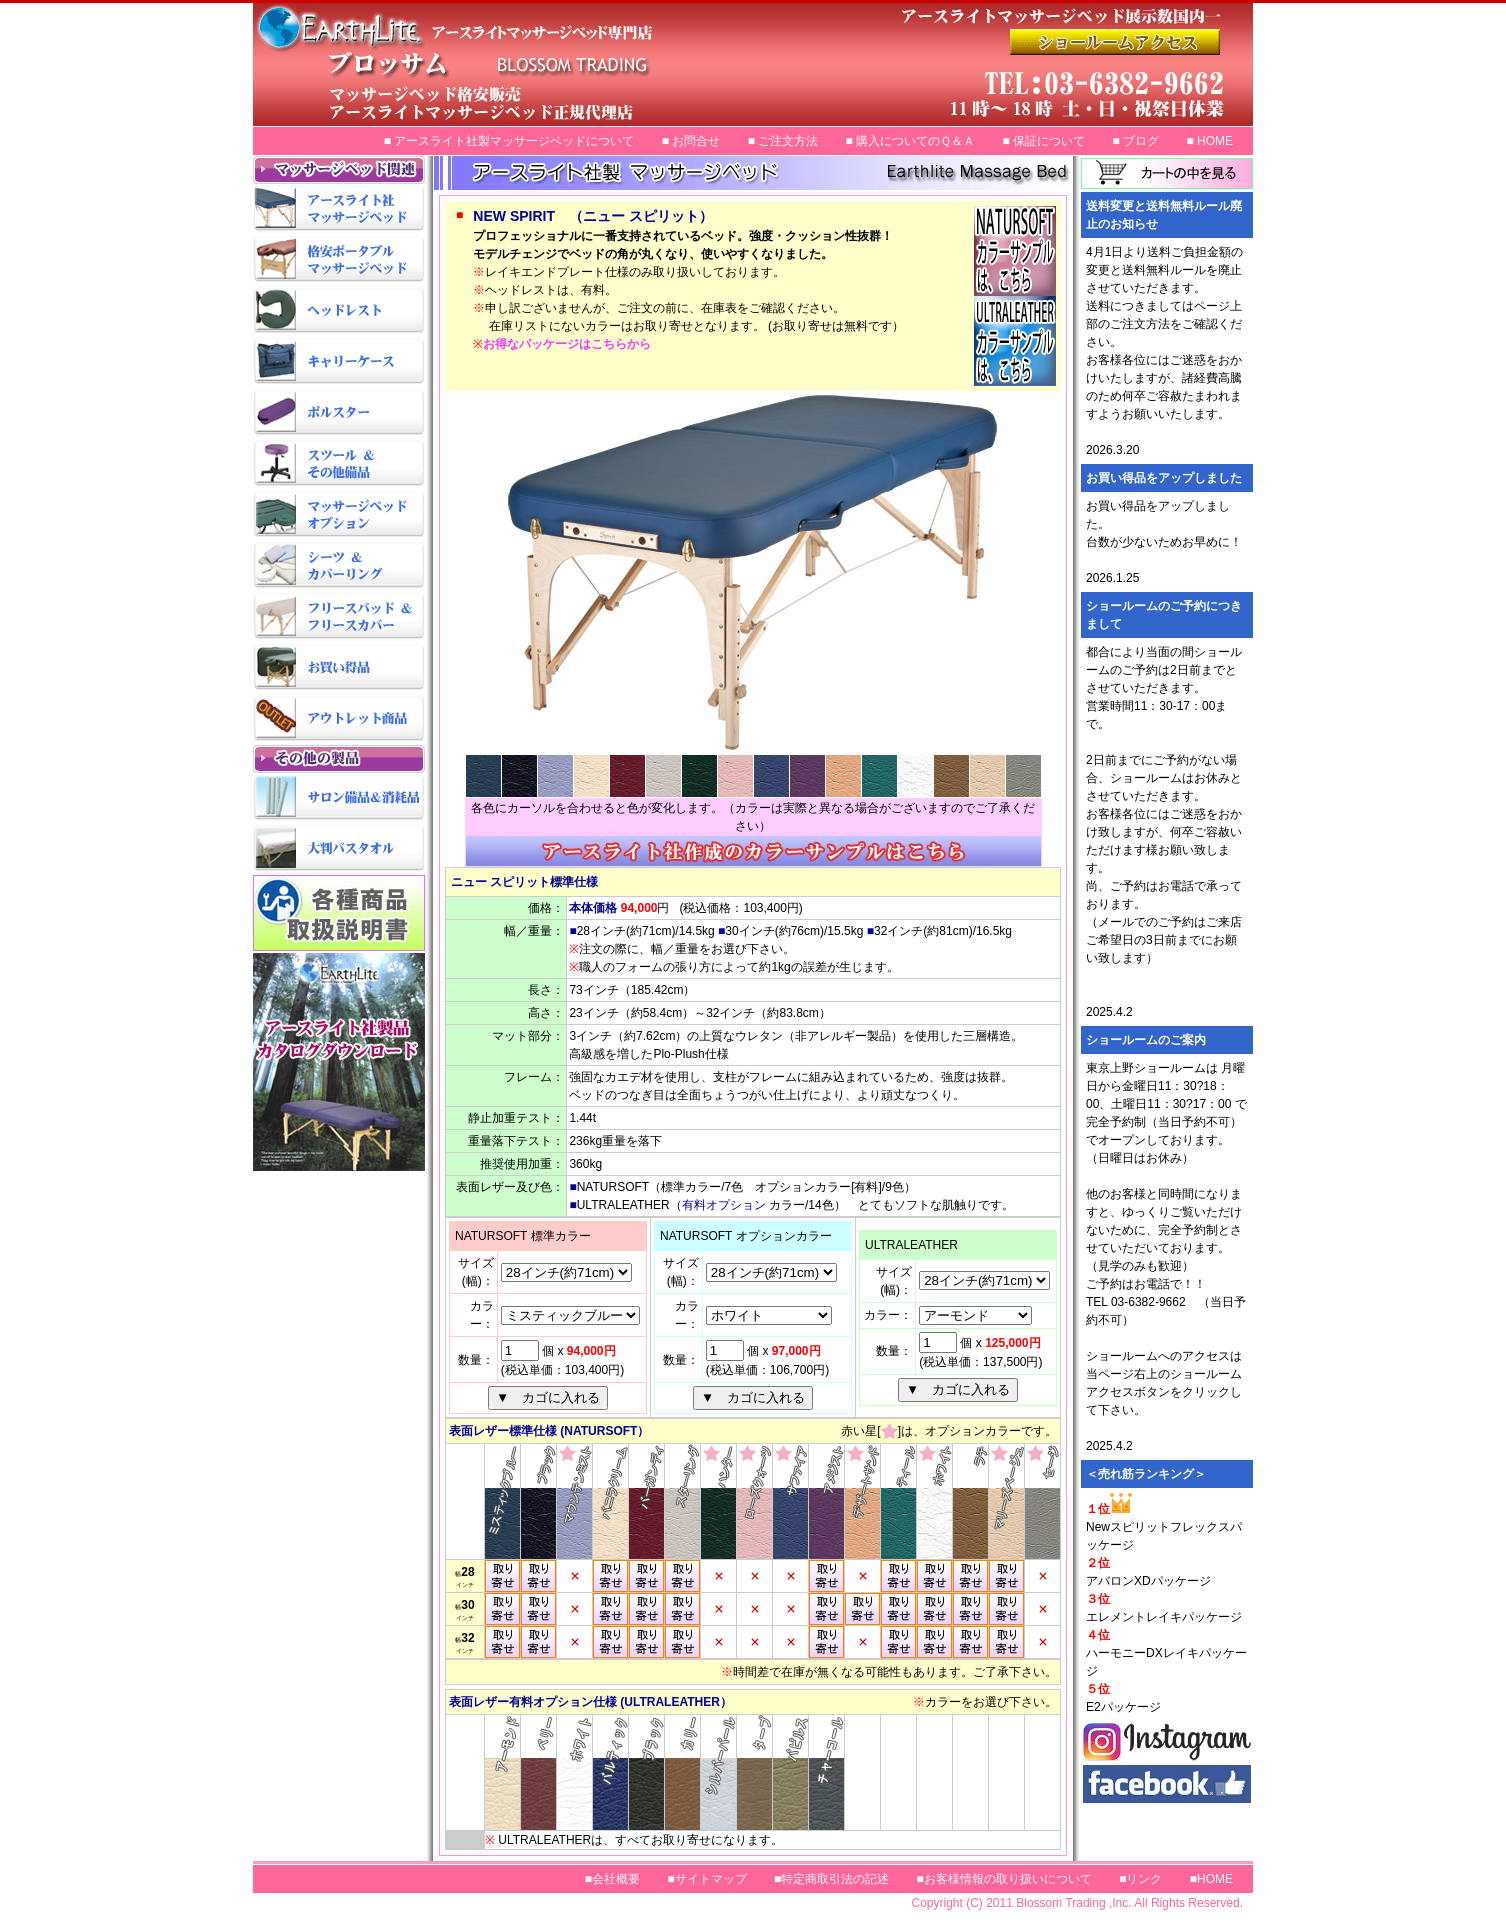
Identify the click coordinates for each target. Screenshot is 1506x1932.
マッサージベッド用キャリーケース (339, 362)
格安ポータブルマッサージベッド (339, 260)
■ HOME (1209, 141)
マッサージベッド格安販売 (1131, 42)
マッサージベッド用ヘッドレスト (339, 311)
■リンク (1140, 1879)
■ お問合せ (691, 141)
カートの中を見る (1167, 173)
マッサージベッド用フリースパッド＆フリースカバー (339, 617)
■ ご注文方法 (783, 141)
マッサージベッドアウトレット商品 (339, 719)
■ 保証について (1044, 141)
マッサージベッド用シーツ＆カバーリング (339, 566)
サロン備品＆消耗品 (339, 798)
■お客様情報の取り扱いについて (1004, 1879)
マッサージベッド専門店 (631, 64)
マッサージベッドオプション (339, 515)
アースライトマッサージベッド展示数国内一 (1131, 90)
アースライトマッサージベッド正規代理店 (1131, 16)
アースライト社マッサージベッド (339, 209)
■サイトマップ (706, 1879)
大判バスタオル (339, 849)
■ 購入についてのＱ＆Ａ (911, 141)
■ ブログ (1135, 141)
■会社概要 (612, 1879)
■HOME (1211, 1879)
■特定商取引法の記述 (831, 1879)
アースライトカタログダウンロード (339, 1069)
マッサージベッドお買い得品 (339, 668)
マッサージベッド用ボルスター (339, 413)
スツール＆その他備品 (339, 464)
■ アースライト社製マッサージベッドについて (509, 141)
